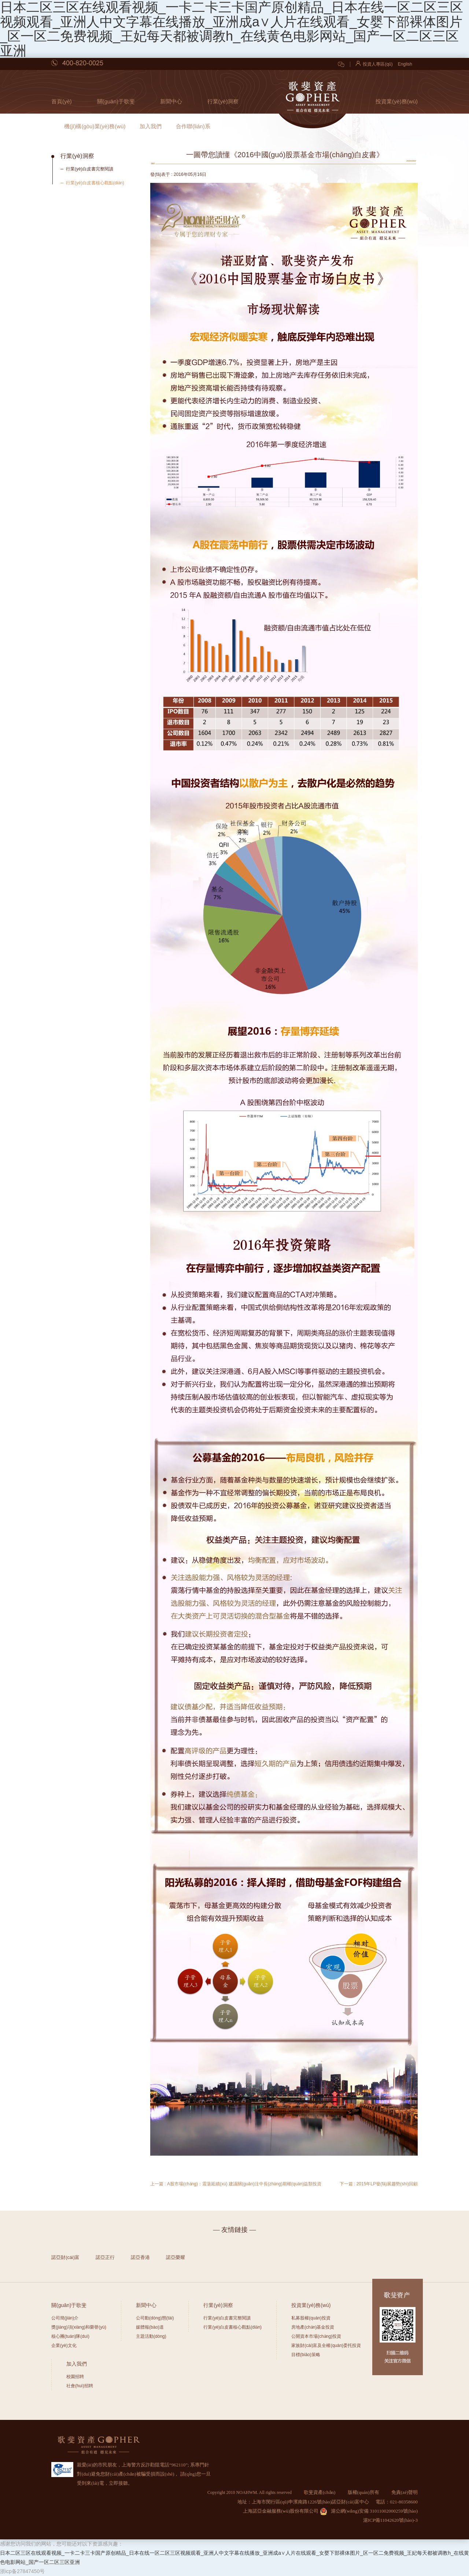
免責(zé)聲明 (404, 2492)
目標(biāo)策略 (305, 2354)
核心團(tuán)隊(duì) (70, 2336)
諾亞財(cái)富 (65, 2257)
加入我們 (151, 126)
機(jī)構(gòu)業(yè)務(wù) (95, 126)
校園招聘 (75, 2376)
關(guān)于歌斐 (116, 101)
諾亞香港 (140, 2257)
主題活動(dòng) (151, 2336)
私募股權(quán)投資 (310, 2318)
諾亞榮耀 (175, 2257)
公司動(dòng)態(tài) (155, 2318)
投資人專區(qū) (373, 64)
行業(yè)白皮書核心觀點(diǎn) (95, 182)
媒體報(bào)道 (150, 2327)
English (405, 64)
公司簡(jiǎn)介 (64, 2318)
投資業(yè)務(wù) (397, 101)
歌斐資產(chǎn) (319, 2492)
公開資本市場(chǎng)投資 (316, 2336)
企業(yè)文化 (64, 2345)
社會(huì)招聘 (79, 2385)
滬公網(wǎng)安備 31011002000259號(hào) (369, 2511)
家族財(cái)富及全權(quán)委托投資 (326, 2345)
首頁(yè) (61, 101)
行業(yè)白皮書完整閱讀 (89, 169)
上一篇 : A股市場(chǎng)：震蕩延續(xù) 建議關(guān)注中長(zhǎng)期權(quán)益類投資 (235, 2183)
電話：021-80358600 (397, 2502)
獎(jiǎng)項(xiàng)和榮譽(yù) (78, 2327)
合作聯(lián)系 (193, 126)
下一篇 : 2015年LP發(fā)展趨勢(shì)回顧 (379, 2183)
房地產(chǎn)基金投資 (312, 2327)
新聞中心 (171, 101)
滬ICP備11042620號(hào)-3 (390, 2520)
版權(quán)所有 (363, 2492)
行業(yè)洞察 (223, 101)
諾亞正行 (105, 2257)
